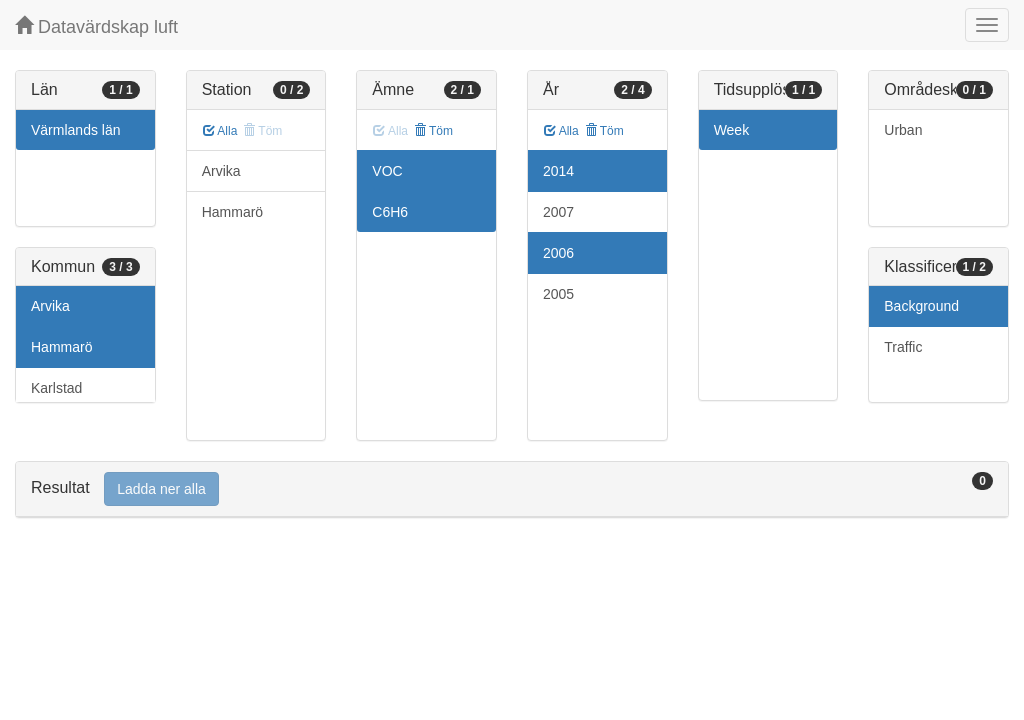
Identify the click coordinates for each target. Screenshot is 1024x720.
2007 (558, 212)
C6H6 (390, 212)
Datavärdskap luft (96, 26)
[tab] (512, 489)
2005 (558, 294)
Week (732, 130)
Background (921, 306)
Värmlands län (76, 130)
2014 (558, 171)
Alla (220, 131)
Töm (433, 131)
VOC (387, 171)
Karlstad (56, 388)
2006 (558, 253)
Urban (903, 130)
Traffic (903, 347)
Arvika (50, 306)
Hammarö (61, 347)
